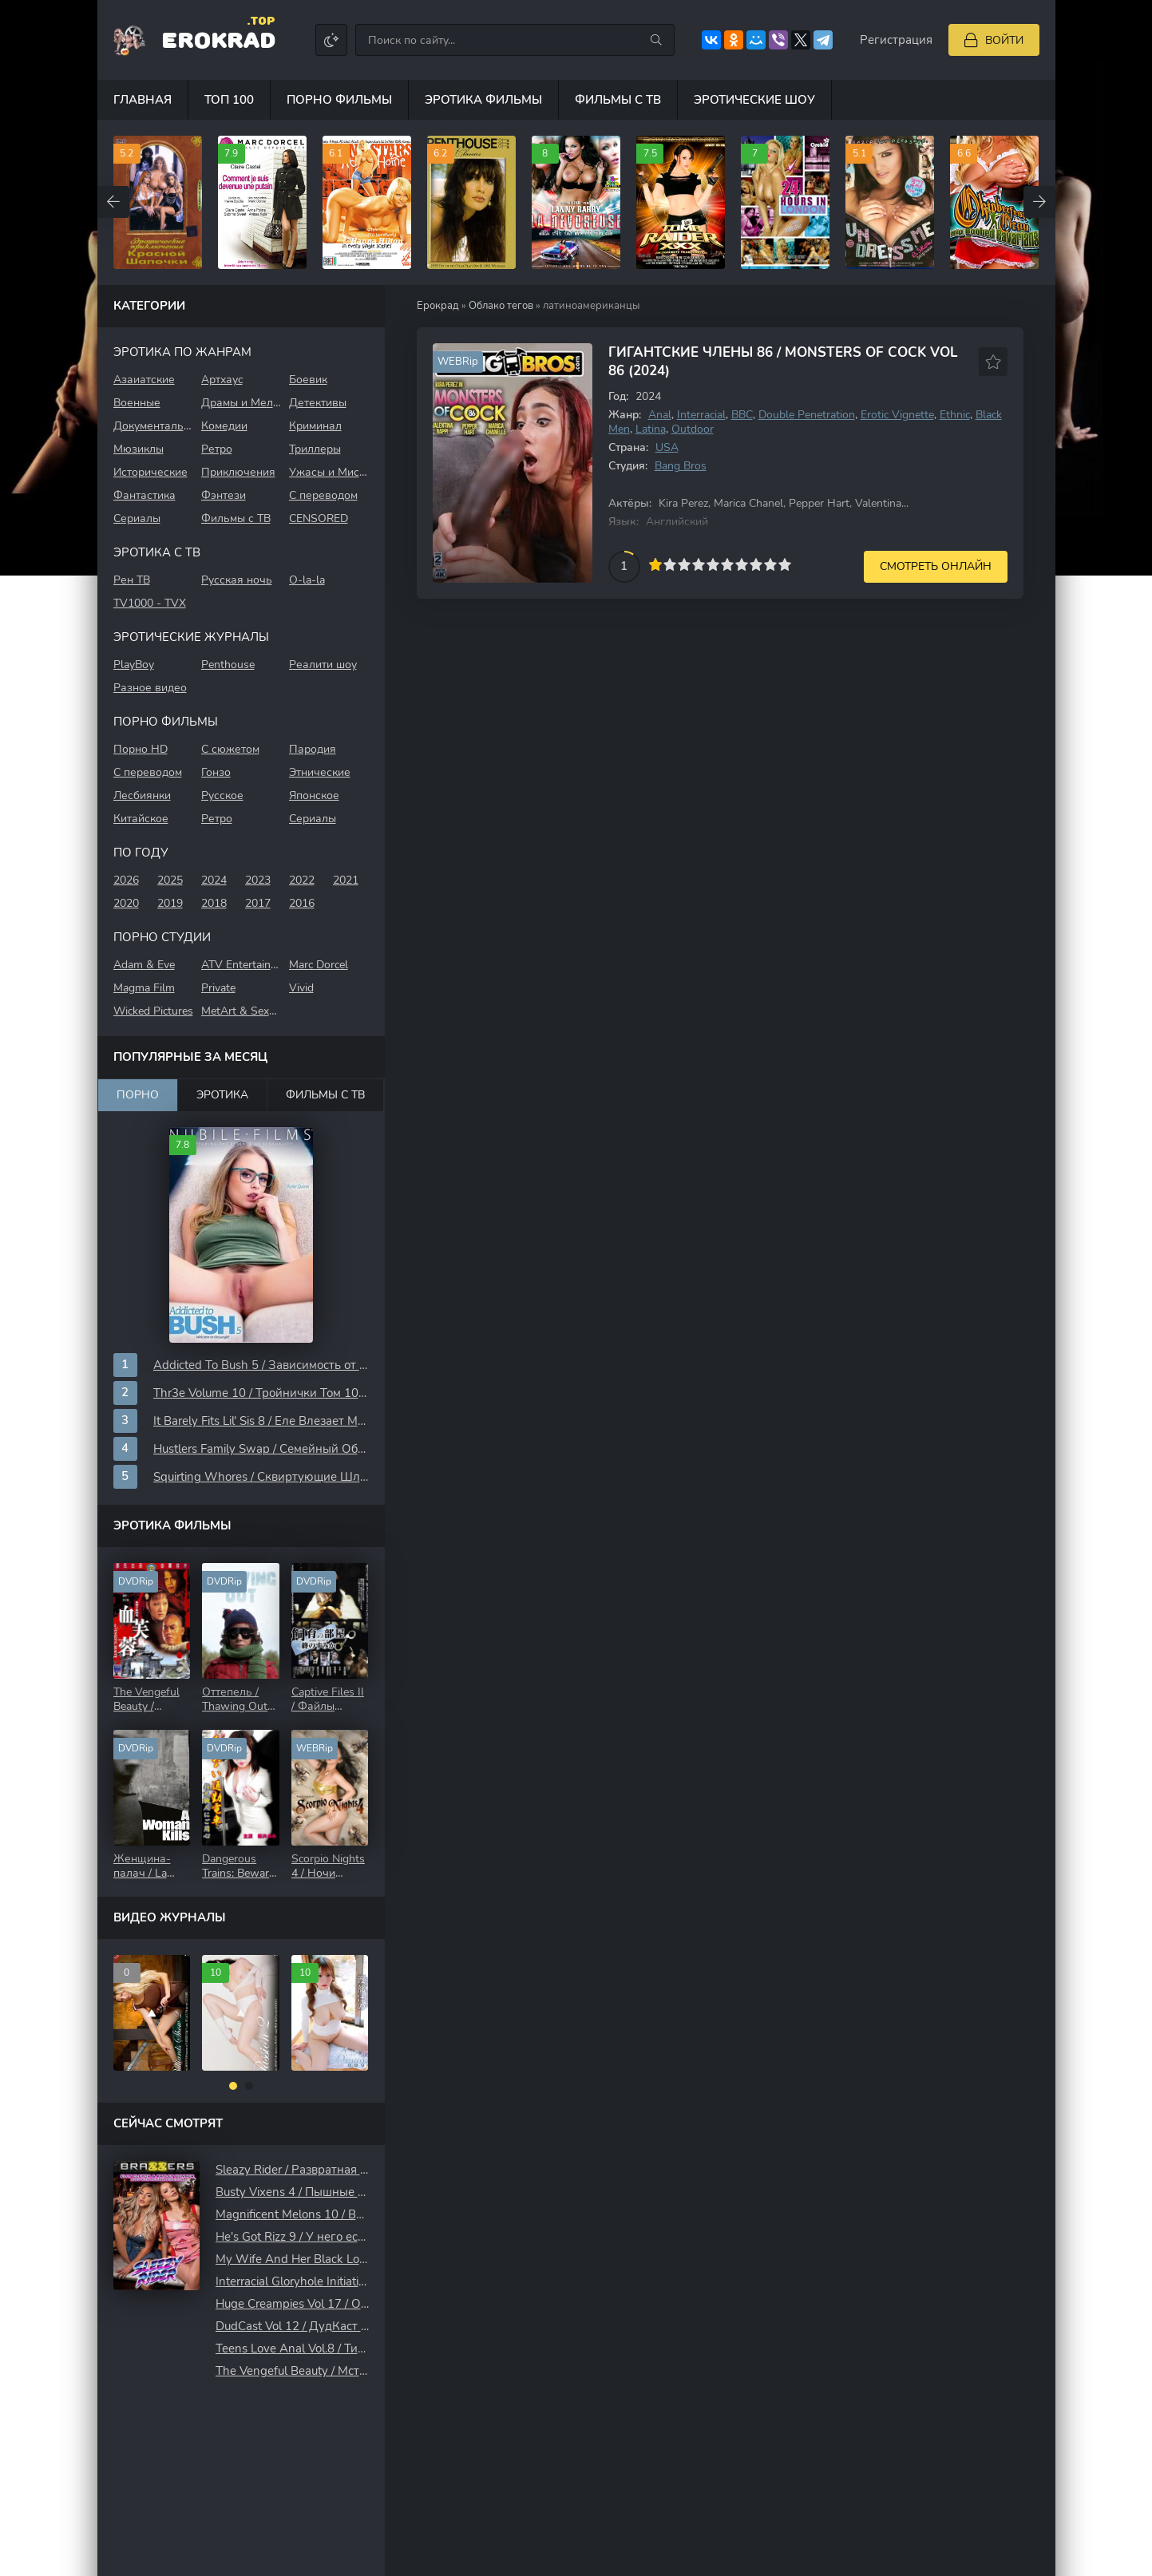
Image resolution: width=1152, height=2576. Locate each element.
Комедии (224, 425)
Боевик (308, 379)
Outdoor (692, 429)
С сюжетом (230, 749)
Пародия (312, 749)
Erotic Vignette (897, 414)
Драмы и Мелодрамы (241, 402)
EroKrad (218, 38)
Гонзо (216, 772)
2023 (258, 880)
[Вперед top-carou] (1039, 202)
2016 (302, 903)
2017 (258, 903)
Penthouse (228, 664)
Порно (138, 1094)
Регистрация (896, 40)
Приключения (238, 472)
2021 (345, 880)
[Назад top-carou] (113, 202)
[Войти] (993, 40)
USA (667, 447)
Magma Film (144, 987)
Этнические (319, 772)
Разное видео (150, 687)
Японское (314, 795)
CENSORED (318, 518)
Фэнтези (223, 495)
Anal (659, 414)
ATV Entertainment (241, 964)
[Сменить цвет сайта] (331, 40)
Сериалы (136, 518)
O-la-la (307, 580)
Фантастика (144, 495)
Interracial (701, 414)
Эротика (222, 1094)
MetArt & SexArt (241, 1011)
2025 (170, 880)
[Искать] (656, 40)
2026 (126, 880)
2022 (302, 880)
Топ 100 (229, 100)
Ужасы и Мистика (329, 472)
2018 (214, 903)
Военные (136, 402)
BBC (742, 414)
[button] (233, 2086)
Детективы (317, 402)
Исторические (150, 472)
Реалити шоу (323, 664)
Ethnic (955, 414)
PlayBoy (133, 664)
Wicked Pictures (153, 1011)
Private (218, 987)
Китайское (140, 818)
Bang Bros (681, 465)
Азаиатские (144, 379)
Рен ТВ (131, 580)
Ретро (216, 449)
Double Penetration (806, 414)
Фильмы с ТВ (618, 100)
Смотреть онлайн (936, 566)
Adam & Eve (144, 964)
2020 (126, 903)
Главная (142, 100)
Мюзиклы (138, 449)
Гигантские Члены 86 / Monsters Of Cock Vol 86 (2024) (783, 361)
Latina (650, 429)
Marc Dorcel (318, 964)
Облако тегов (501, 306)
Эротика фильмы (483, 100)
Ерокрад (438, 306)
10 (785, 564)
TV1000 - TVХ (149, 603)
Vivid (301, 987)
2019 (170, 903)
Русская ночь (236, 580)
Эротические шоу (754, 100)
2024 (214, 880)
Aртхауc (222, 379)
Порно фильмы (339, 100)
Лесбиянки (142, 795)
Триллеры (315, 449)
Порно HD (140, 749)
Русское (222, 795)
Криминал (315, 425)
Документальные (153, 425)
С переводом (323, 495)
